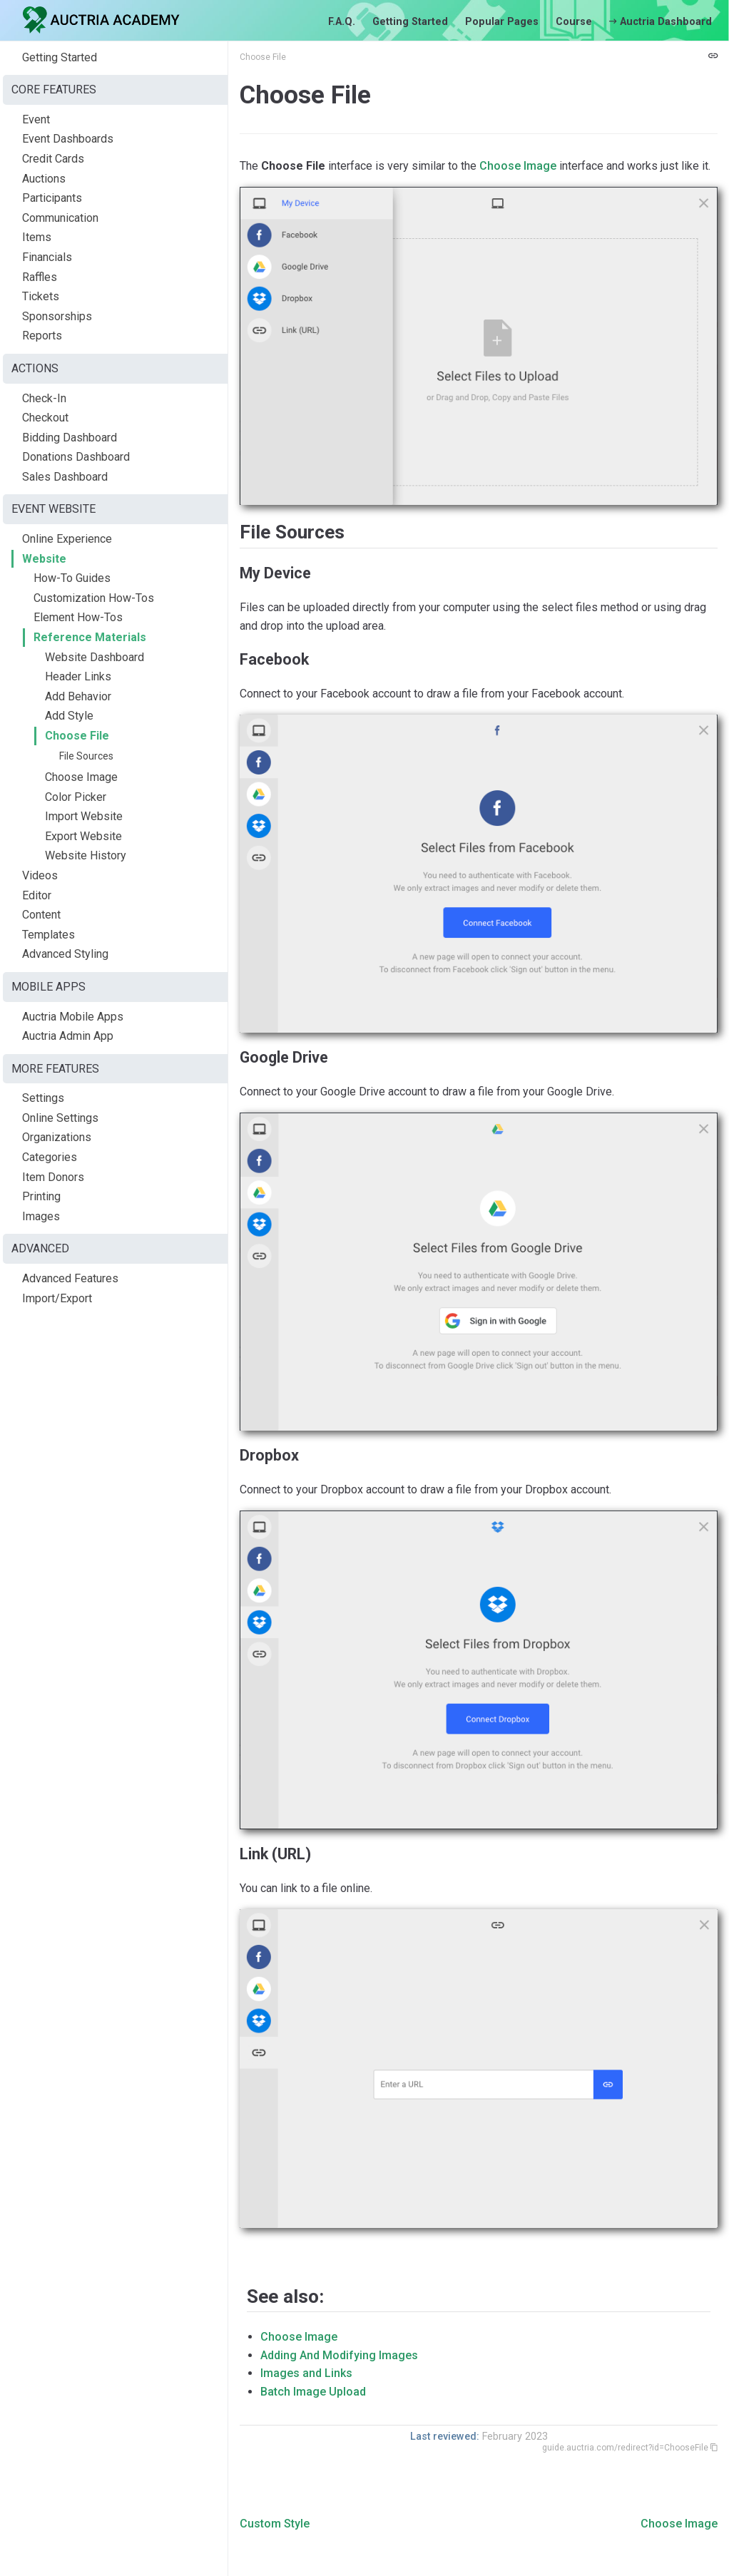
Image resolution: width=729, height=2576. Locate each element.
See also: (285, 2296)
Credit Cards (53, 158)
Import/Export (57, 1298)
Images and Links (306, 2373)
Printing (41, 1196)
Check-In (44, 398)
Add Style (69, 715)
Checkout (45, 417)
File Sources (86, 756)
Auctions (44, 178)
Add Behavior (78, 696)
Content (41, 914)
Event (36, 119)
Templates (48, 934)
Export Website (83, 836)
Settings (43, 1098)
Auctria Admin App (67, 1036)
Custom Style (275, 2523)
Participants (52, 198)
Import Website (84, 816)
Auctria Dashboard (660, 22)
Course (574, 22)
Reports (42, 335)
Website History (85, 855)
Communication (60, 218)
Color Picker (75, 797)
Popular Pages (502, 22)
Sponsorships (57, 316)
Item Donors (53, 1177)
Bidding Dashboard (69, 437)
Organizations (56, 1137)
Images (41, 1216)
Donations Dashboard (76, 457)
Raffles (39, 277)
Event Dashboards (67, 138)
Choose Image (81, 777)
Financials (47, 257)
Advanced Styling (65, 954)
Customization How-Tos (94, 598)
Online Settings (60, 1118)
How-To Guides (72, 578)
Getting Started (410, 22)
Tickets (40, 296)
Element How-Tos (78, 617)
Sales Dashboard (65, 477)
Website (44, 559)
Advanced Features (70, 1278)
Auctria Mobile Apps (72, 1016)
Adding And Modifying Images (339, 2355)
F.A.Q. (341, 22)
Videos (40, 875)
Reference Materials (90, 637)
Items (36, 237)
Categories (49, 1157)
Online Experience (67, 539)
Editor (36, 895)
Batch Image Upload (313, 2391)
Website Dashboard (94, 657)
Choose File (77, 735)
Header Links (78, 676)
